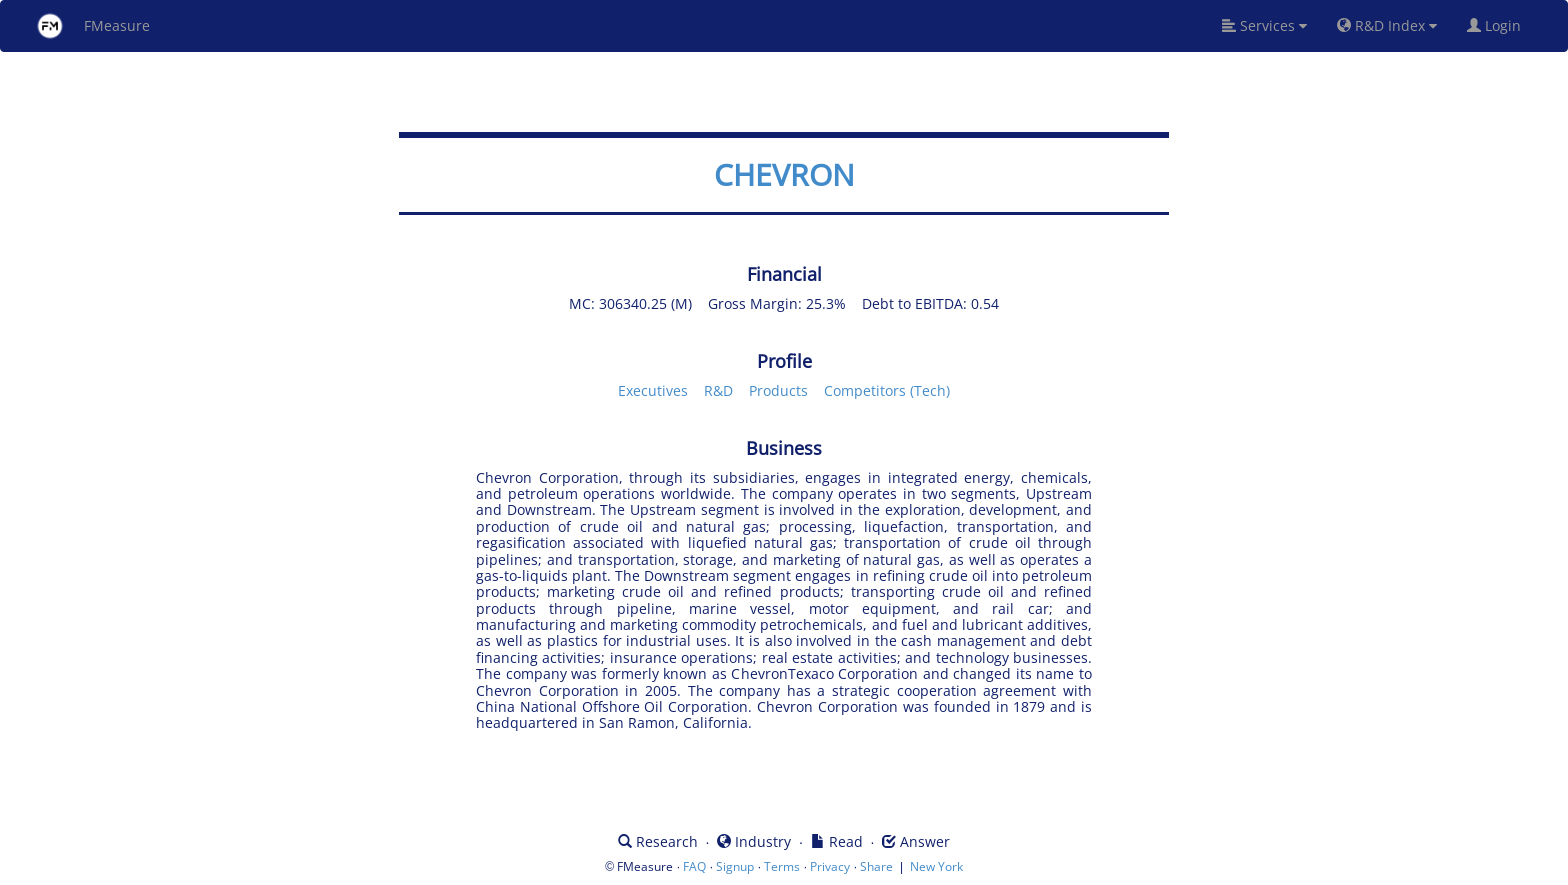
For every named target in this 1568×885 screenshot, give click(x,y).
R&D (718, 390)
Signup (735, 866)
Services (1264, 25)
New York (936, 866)
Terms (782, 866)
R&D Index (1387, 25)
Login (1502, 25)
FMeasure (93, 26)
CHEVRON (784, 174)
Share (876, 866)
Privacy (830, 866)
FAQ (694, 866)
